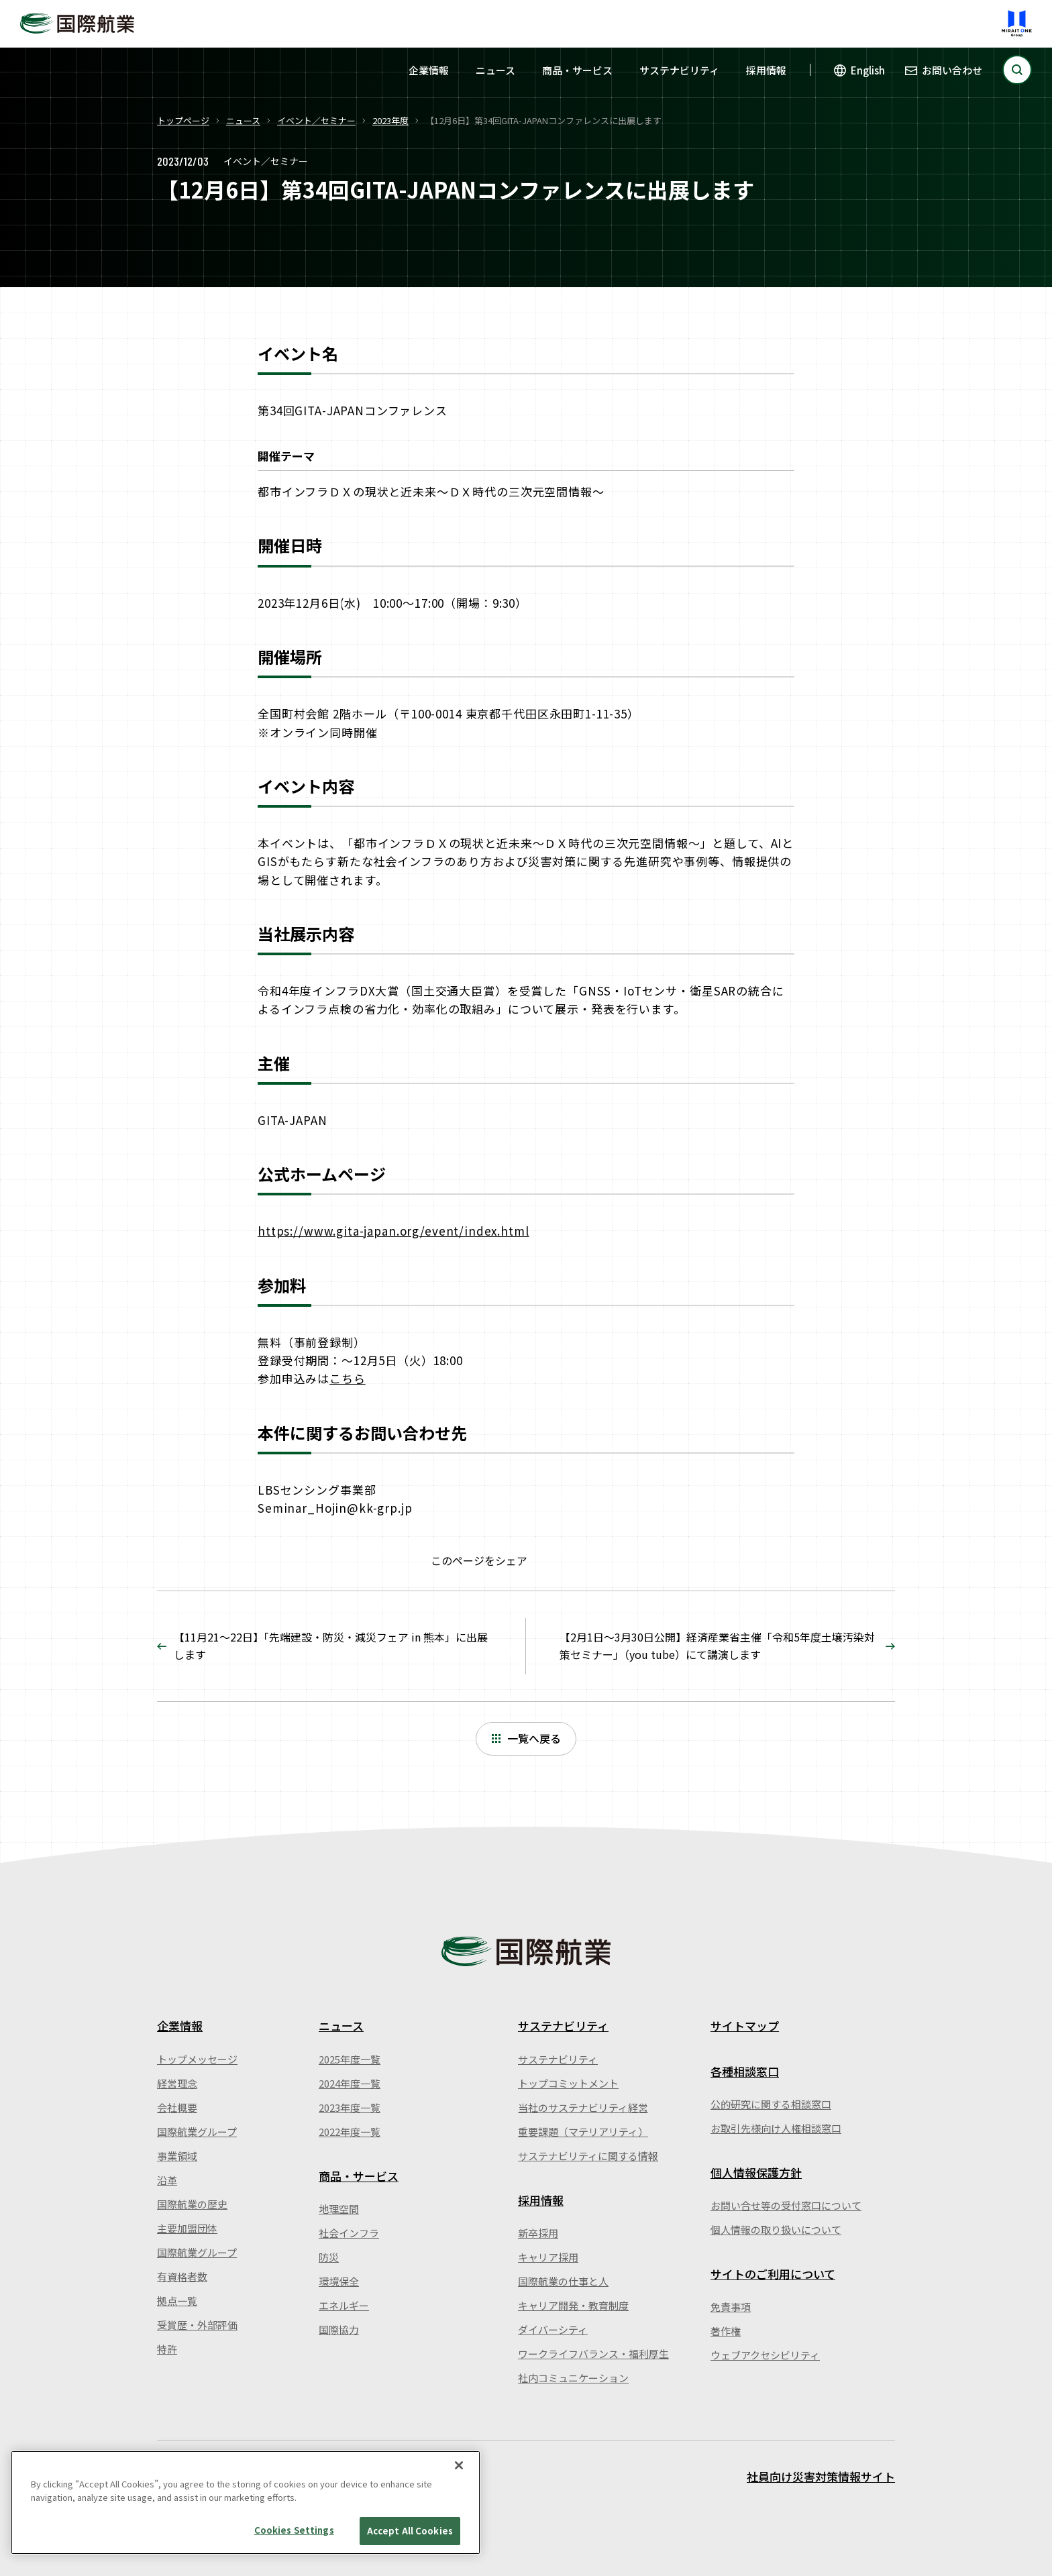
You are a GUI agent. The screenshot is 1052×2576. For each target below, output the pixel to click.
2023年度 (390, 120)
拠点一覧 (177, 2301)
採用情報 (766, 70)
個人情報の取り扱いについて (776, 2229)
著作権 (726, 2331)
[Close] (459, 2465)
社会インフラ (349, 2233)
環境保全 (339, 2281)
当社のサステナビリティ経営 (583, 2107)
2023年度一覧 (349, 2107)
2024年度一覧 (349, 2083)
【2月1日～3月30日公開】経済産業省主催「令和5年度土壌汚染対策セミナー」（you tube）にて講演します (717, 1645)
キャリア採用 (548, 2257)
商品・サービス (577, 70)
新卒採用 (538, 2233)
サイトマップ (745, 2025)
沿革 (167, 2180)
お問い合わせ (952, 70)
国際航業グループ (197, 2132)
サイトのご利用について (773, 2273)
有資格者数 (182, 2276)
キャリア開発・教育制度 (573, 2305)
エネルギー (344, 2305)
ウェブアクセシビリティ (765, 2355)
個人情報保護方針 (756, 2172)
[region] (245, 2503)
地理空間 (339, 2209)
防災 (329, 2257)
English (868, 70)
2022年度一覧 (349, 2132)
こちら (347, 1378)
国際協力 (339, 2329)
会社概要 (177, 2107)
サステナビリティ (679, 70)
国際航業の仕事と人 (563, 2281)
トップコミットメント (568, 2083)
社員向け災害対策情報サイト (821, 2476)
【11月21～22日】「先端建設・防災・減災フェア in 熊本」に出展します (331, 1645)
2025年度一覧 (349, 2059)
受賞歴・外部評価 (197, 2325)
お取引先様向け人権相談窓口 (776, 2128)
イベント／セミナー (316, 120)
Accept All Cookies (410, 2530)
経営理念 (177, 2083)
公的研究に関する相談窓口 (771, 2104)
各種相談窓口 (745, 2071)
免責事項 (731, 2307)
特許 (167, 2349)
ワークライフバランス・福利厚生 (593, 2354)
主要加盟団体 (187, 2228)
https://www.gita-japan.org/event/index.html (393, 1230)
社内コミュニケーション (573, 2378)
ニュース (495, 70)
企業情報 (429, 70)
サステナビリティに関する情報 (588, 2156)
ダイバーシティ (553, 2329)
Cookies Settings (294, 2530)
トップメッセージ (197, 2059)
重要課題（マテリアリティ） (583, 2132)
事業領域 (177, 2156)
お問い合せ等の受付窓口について (786, 2205)
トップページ (183, 120)
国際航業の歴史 (192, 2204)
